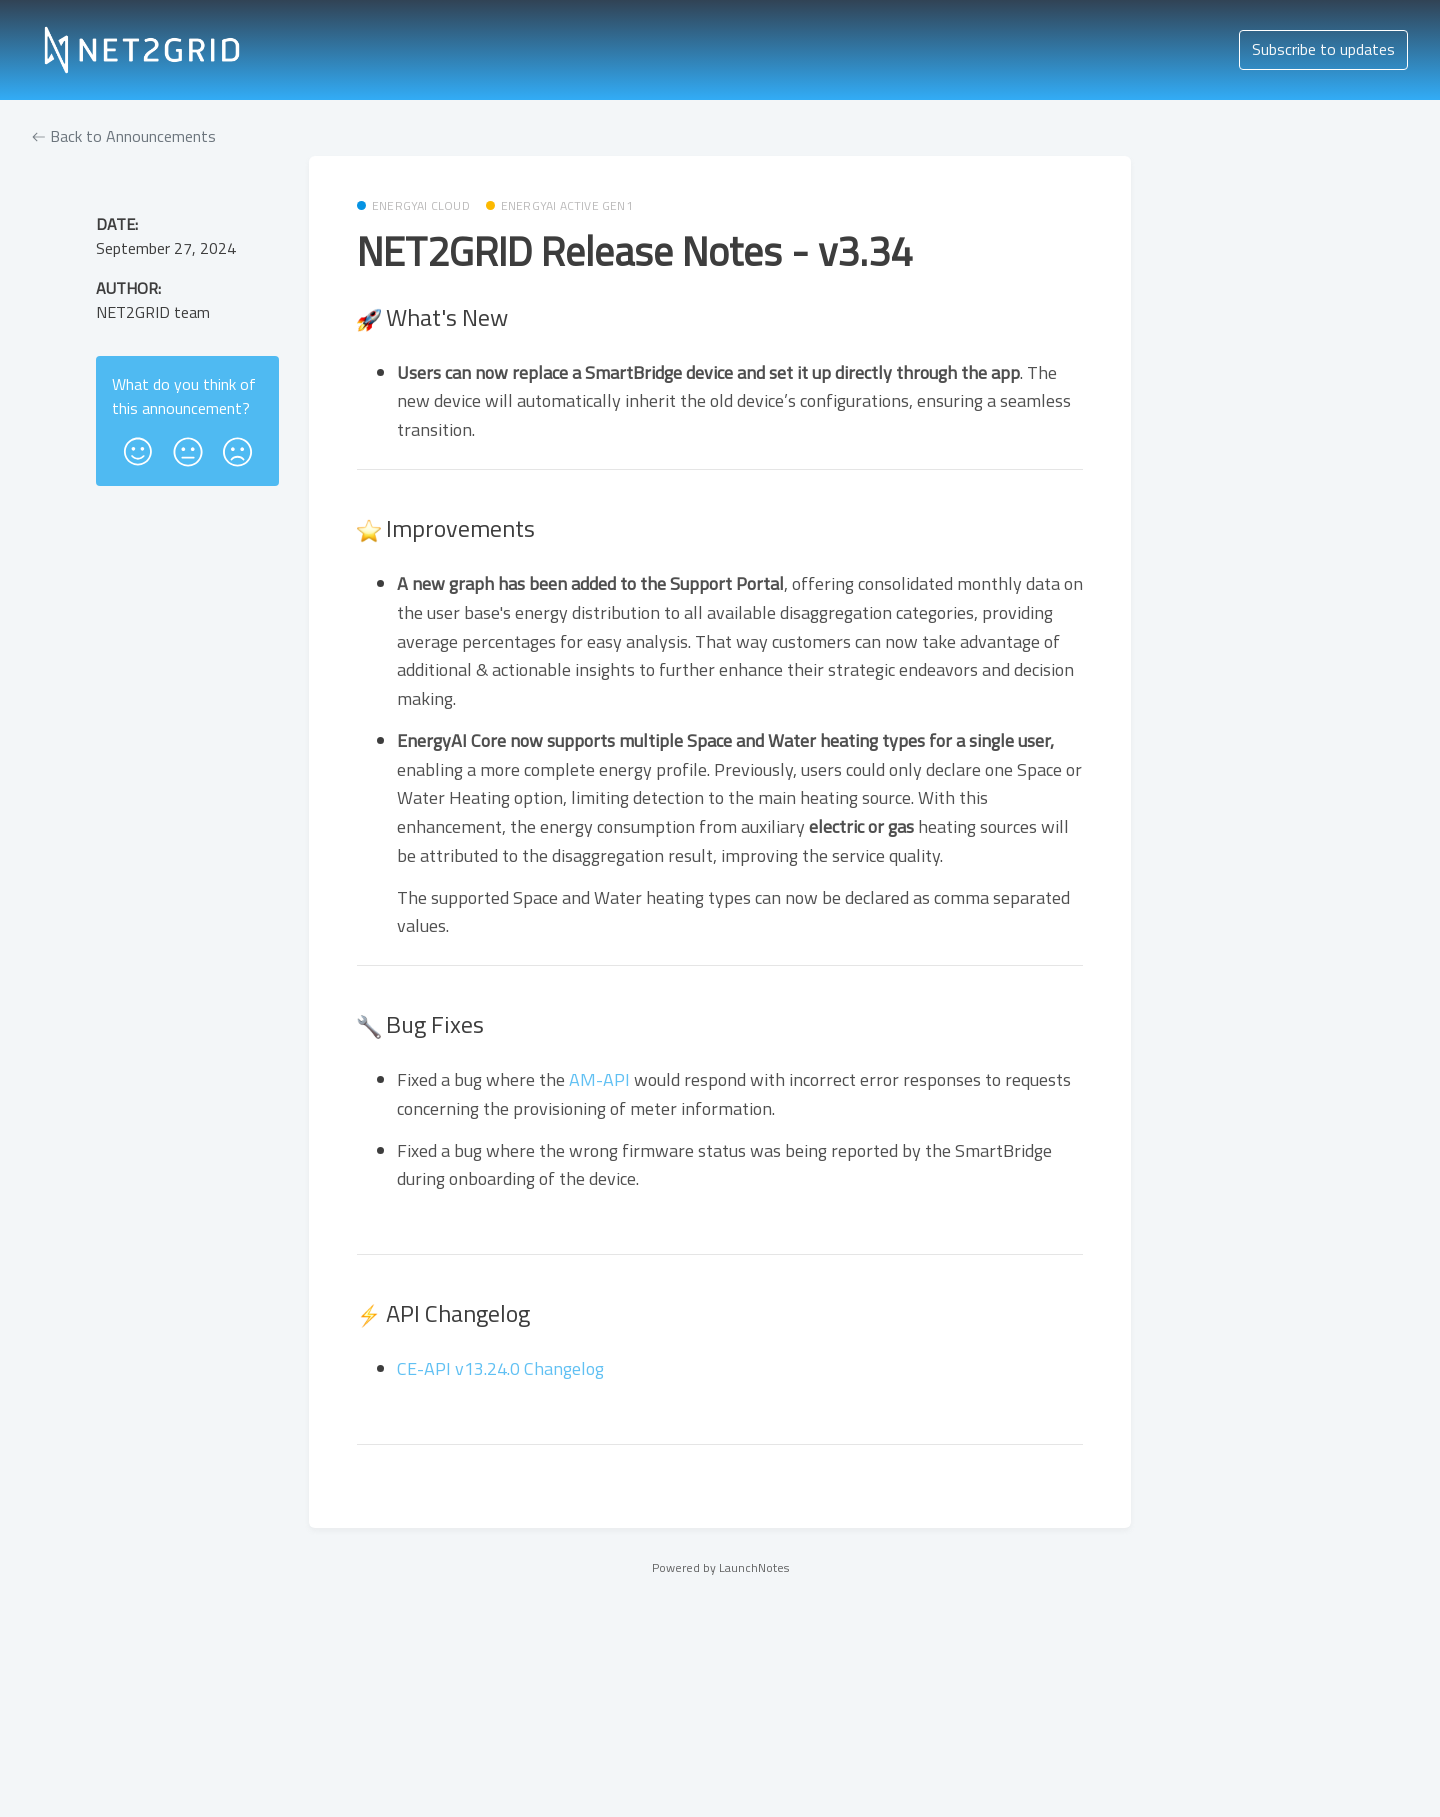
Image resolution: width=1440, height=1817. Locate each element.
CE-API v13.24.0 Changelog (500, 1368)
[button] (138, 445)
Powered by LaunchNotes (720, 1568)
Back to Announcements (124, 136)
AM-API (599, 1079)
